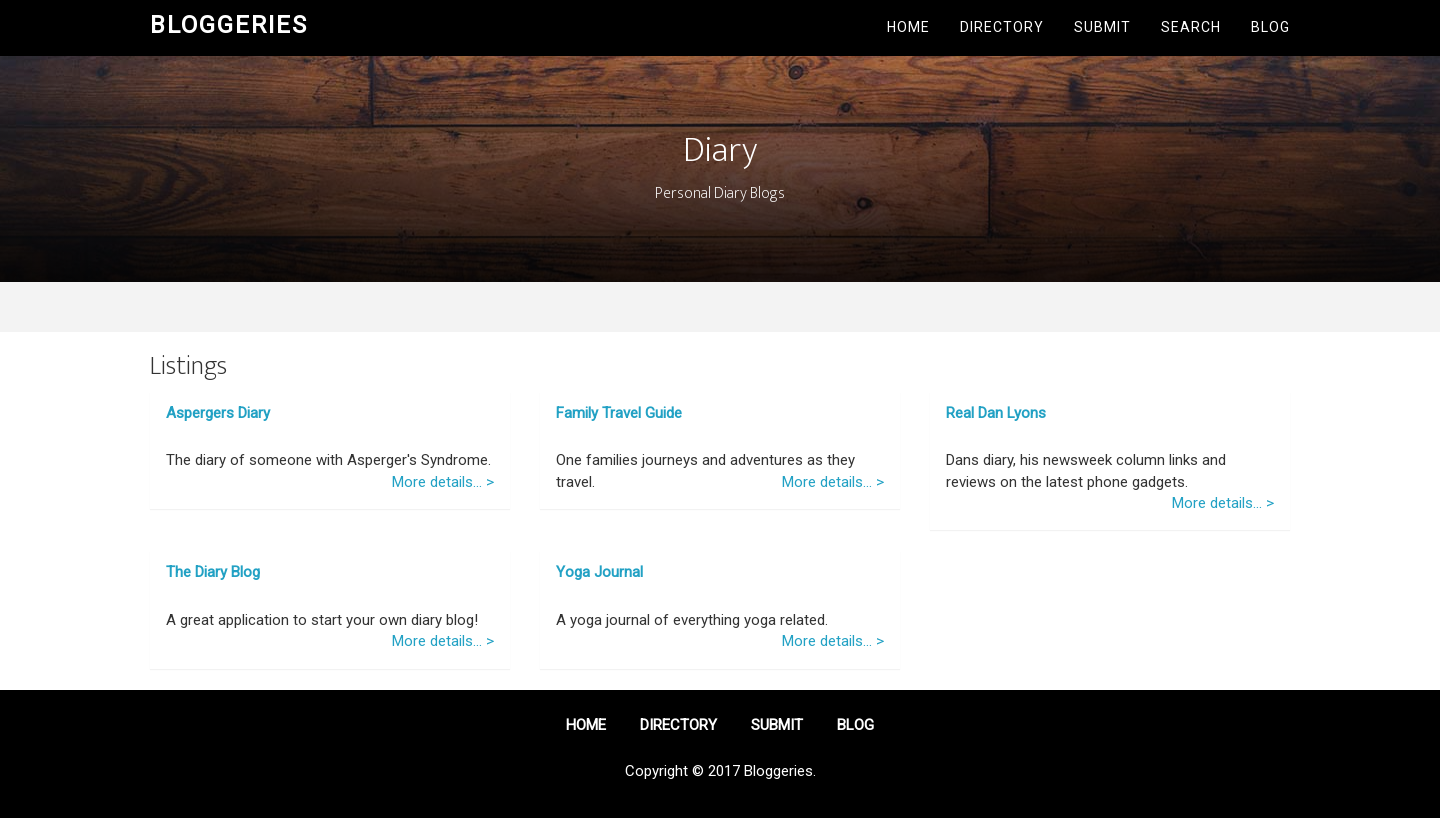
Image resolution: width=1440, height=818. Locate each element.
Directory (1002, 27)
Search (1191, 27)
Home (908, 27)
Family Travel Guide (619, 413)
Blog (1270, 27)
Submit (1102, 27)
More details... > (443, 482)
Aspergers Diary (218, 413)
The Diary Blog (213, 572)
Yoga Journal (599, 572)
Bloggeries (229, 25)
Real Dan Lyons (996, 413)
